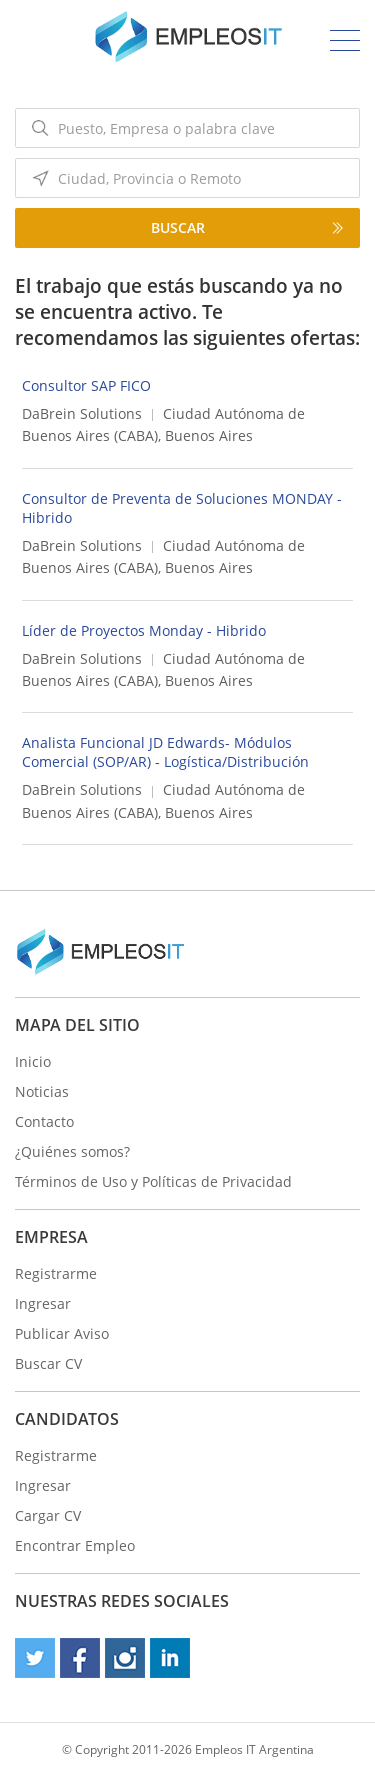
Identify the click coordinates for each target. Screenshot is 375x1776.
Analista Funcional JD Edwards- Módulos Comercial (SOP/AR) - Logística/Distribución (165, 752)
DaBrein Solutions (82, 413)
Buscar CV (48, 1363)
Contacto (44, 1121)
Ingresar (43, 1303)
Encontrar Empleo (75, 1545)
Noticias (42, 1091)
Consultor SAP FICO (86, 385)
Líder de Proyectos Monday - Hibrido (144, 630)
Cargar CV (48, 1515)
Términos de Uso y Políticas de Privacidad (153, 1181)
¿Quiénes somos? (72, 1151)
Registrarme (56, 1273)
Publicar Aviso (62, 1333)
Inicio (33, 1061)
